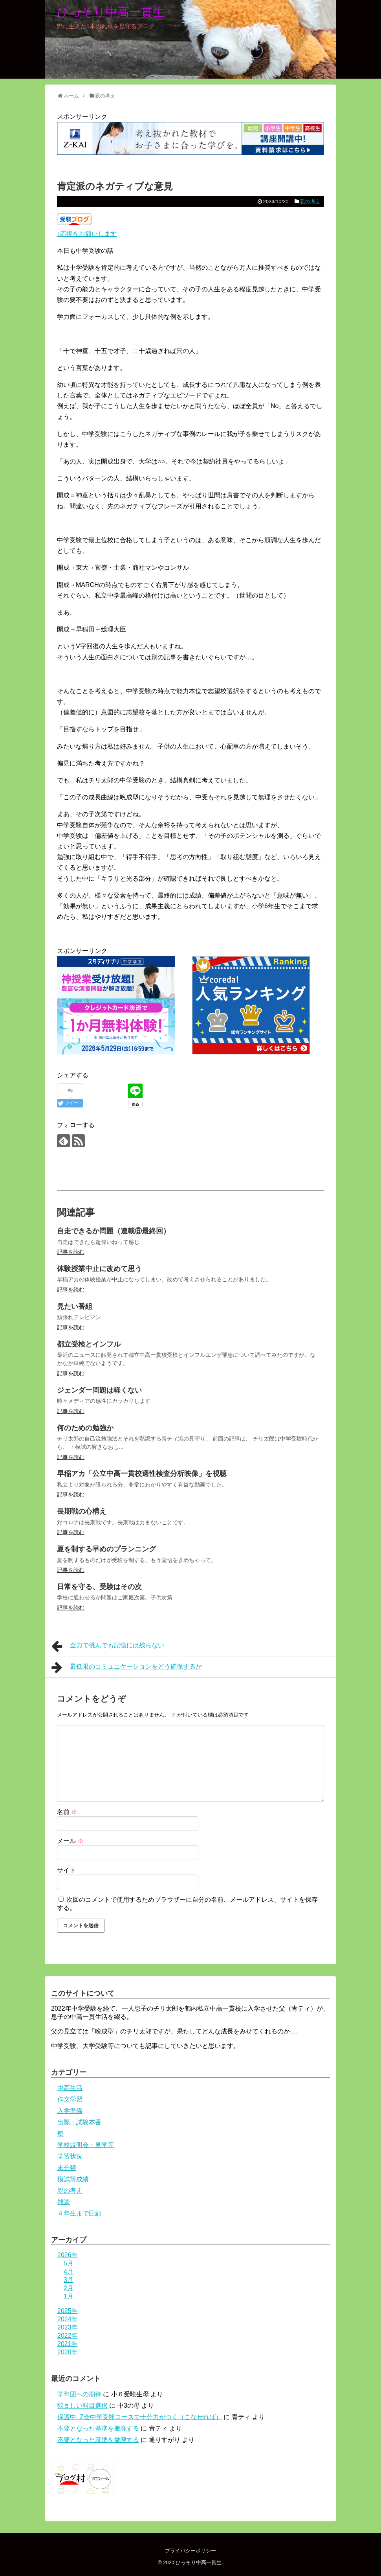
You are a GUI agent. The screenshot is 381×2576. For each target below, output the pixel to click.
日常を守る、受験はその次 (99, 1587)
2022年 (67, 2335)
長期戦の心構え (81, 1511)
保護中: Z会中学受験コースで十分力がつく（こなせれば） (139, 2417)
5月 (68, 2263)
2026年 (67, 2255)
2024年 (67, 2319)
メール (70, 1841)
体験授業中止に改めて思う (99, 1269)
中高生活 (69, 2088)
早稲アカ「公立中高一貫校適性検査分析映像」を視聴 (142, 1474)
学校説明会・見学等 (85, 2145)
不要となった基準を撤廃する (98, 2428)
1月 (68, 2296)
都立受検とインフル (89, 1344)
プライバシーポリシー (190, 2551)
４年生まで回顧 (79, 2213)
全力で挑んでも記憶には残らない (107, 1646)
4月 (68, 2271)
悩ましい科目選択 (82, 2405)
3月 (68, 2279)
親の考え (310, 201)
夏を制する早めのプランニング (106, 1549)
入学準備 (69, 2110)
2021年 (67, 2343)
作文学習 (69, 2099)
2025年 (67, 2310)
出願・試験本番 (79, 2122)
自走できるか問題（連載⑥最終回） (113, 1231)
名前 (67, 1812)
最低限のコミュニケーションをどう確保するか (126, 1667)
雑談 (63, 2202)
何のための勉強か (85, 1428)
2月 (68, 2288)
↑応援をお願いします (87, 233)
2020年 (67, 2352)
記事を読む (70, 1252)
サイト (66, 1870)
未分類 (66, 2167)
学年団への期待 (79, 2394)
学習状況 (69, 2156)
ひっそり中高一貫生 (111, 12)
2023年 (67, 2327)
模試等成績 (73, 2179)
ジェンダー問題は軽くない (99, 1390)
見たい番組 (74, 1306)
